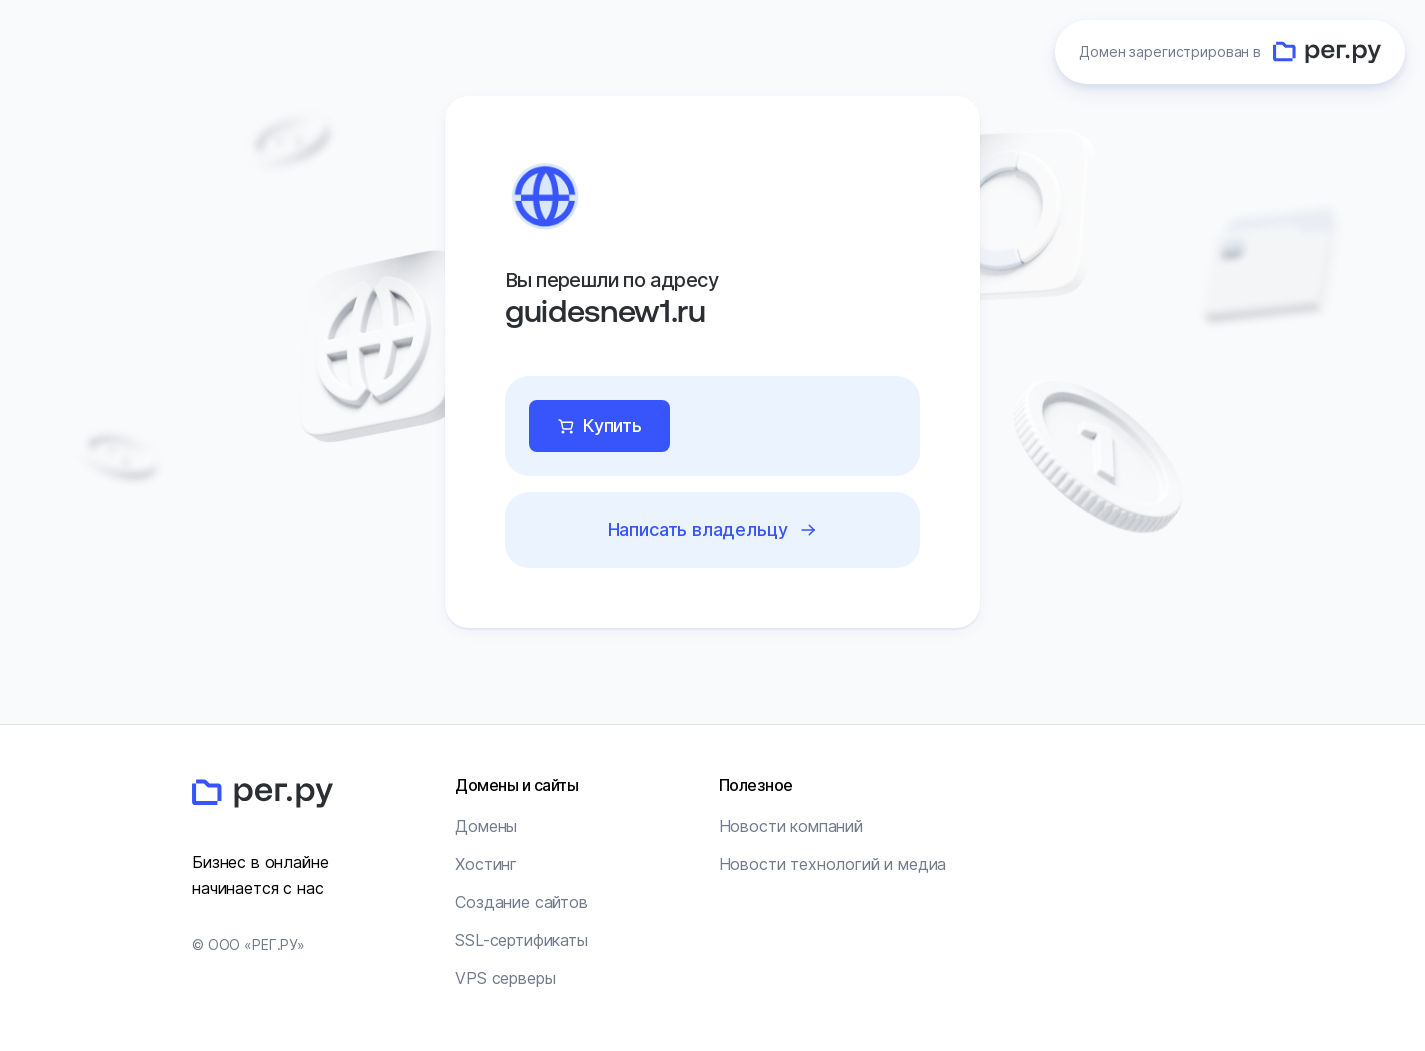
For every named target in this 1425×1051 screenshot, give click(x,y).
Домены (486, 826)
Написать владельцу (698, 529)
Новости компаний (791, 826)
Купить (612, 425)
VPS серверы (505, 978)
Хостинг (486, 864)
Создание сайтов (521, 902)
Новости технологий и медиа (833, 864)
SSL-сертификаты (521, 940)
